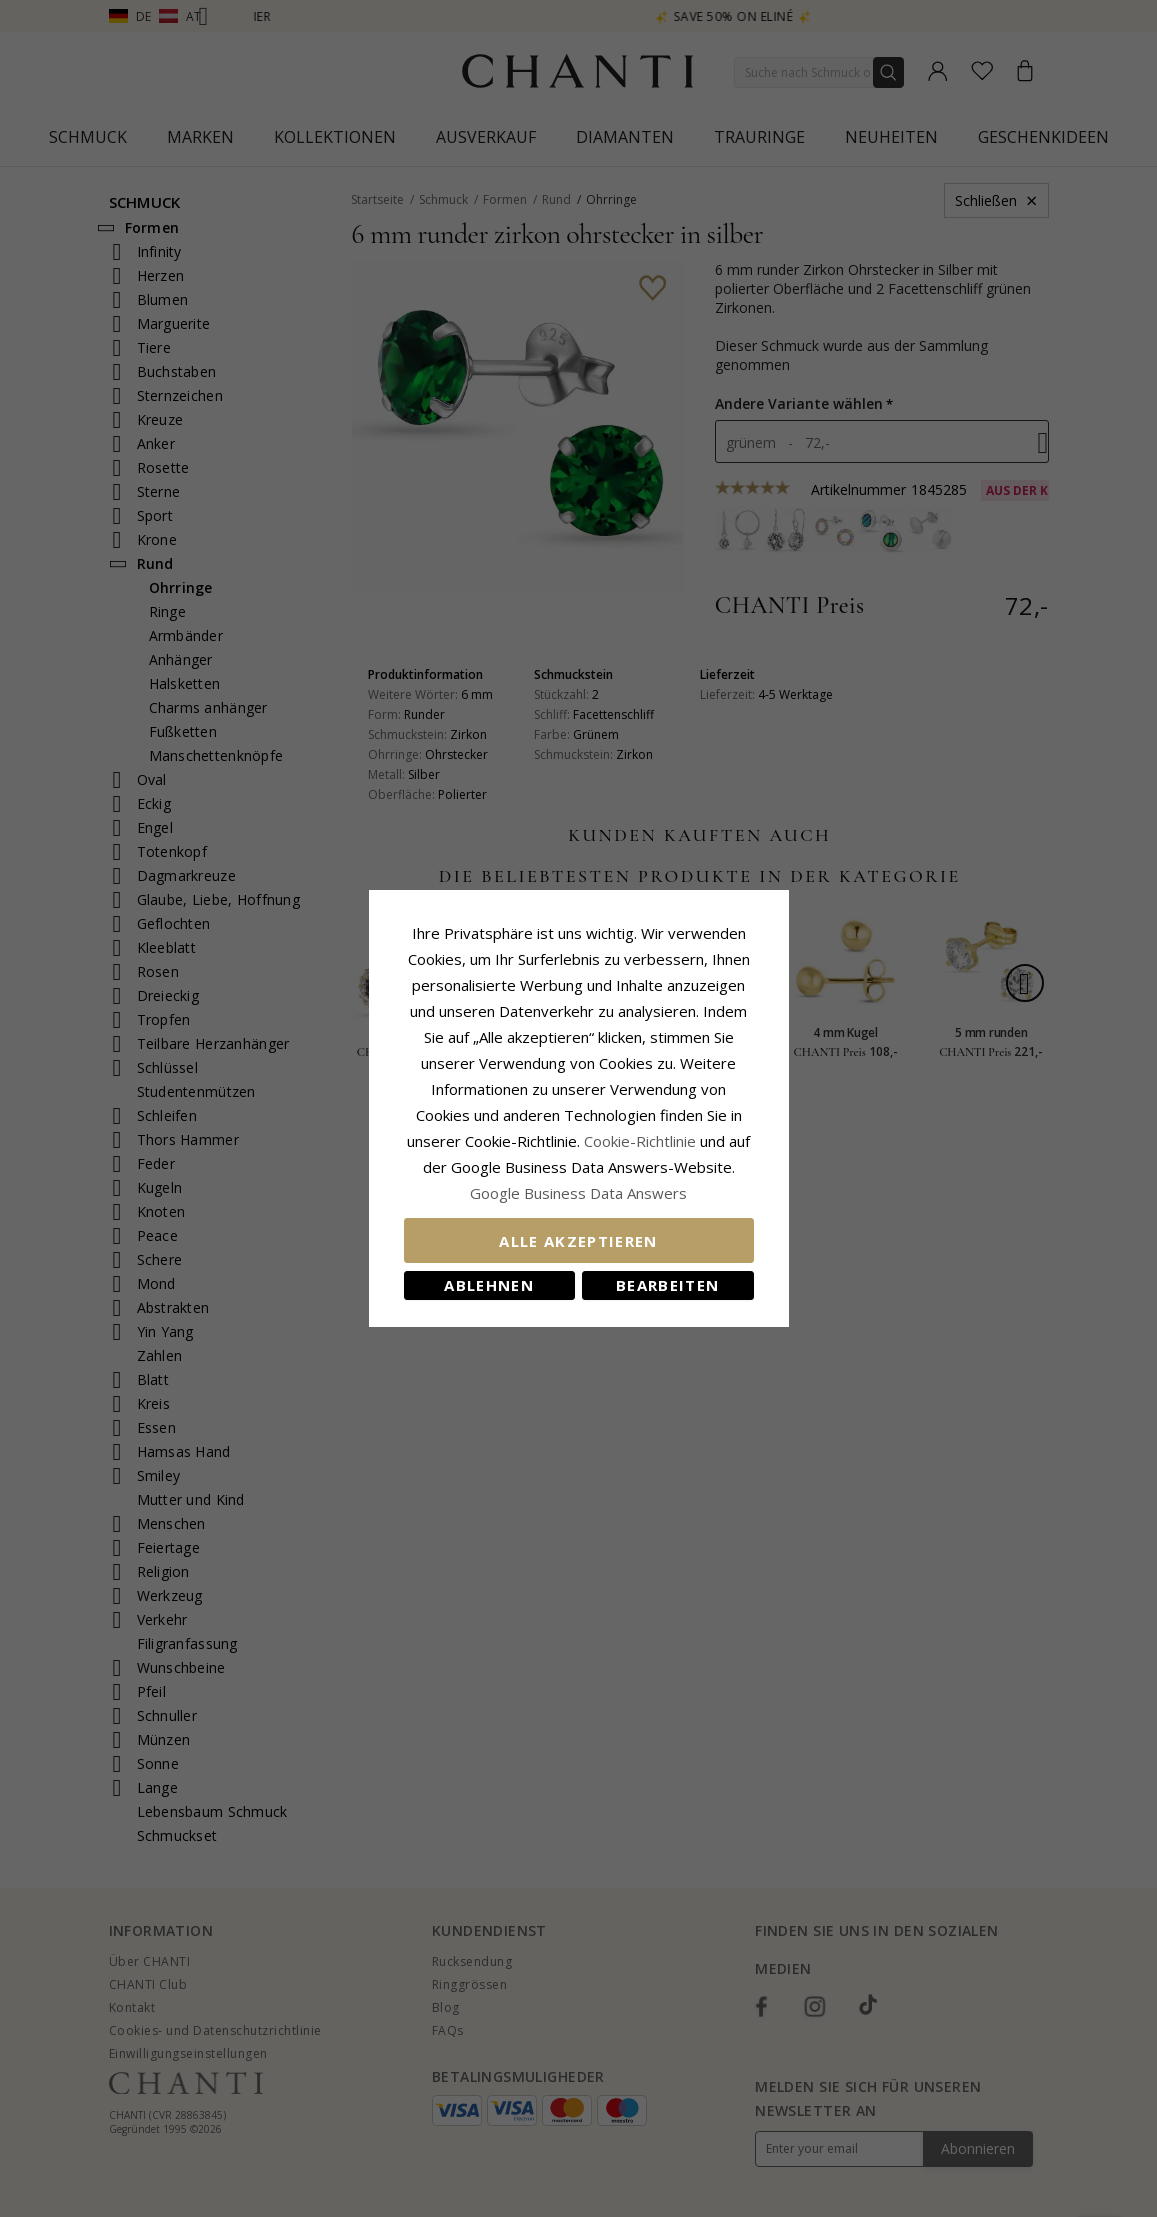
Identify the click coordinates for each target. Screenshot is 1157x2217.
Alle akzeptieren (578, 1241)
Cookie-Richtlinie (640, 1141)
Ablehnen (489, 1285)
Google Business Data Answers (578, 1193)
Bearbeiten (668, 1285)
